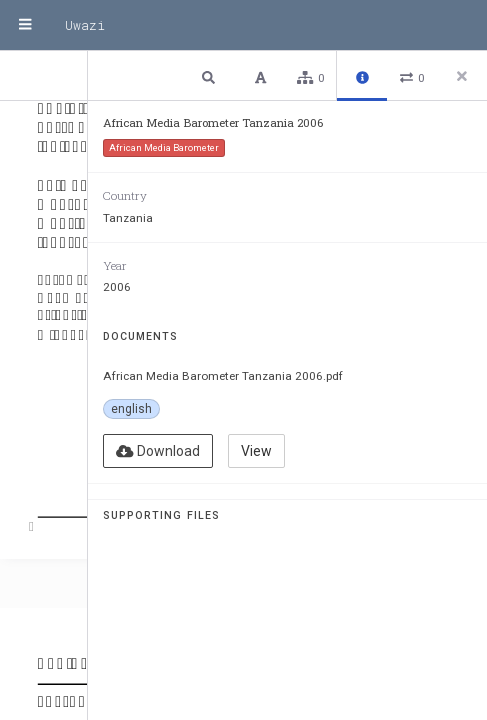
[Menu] (25, 25)
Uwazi (85, 25)
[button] (211, 76)
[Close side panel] (462, 76)
